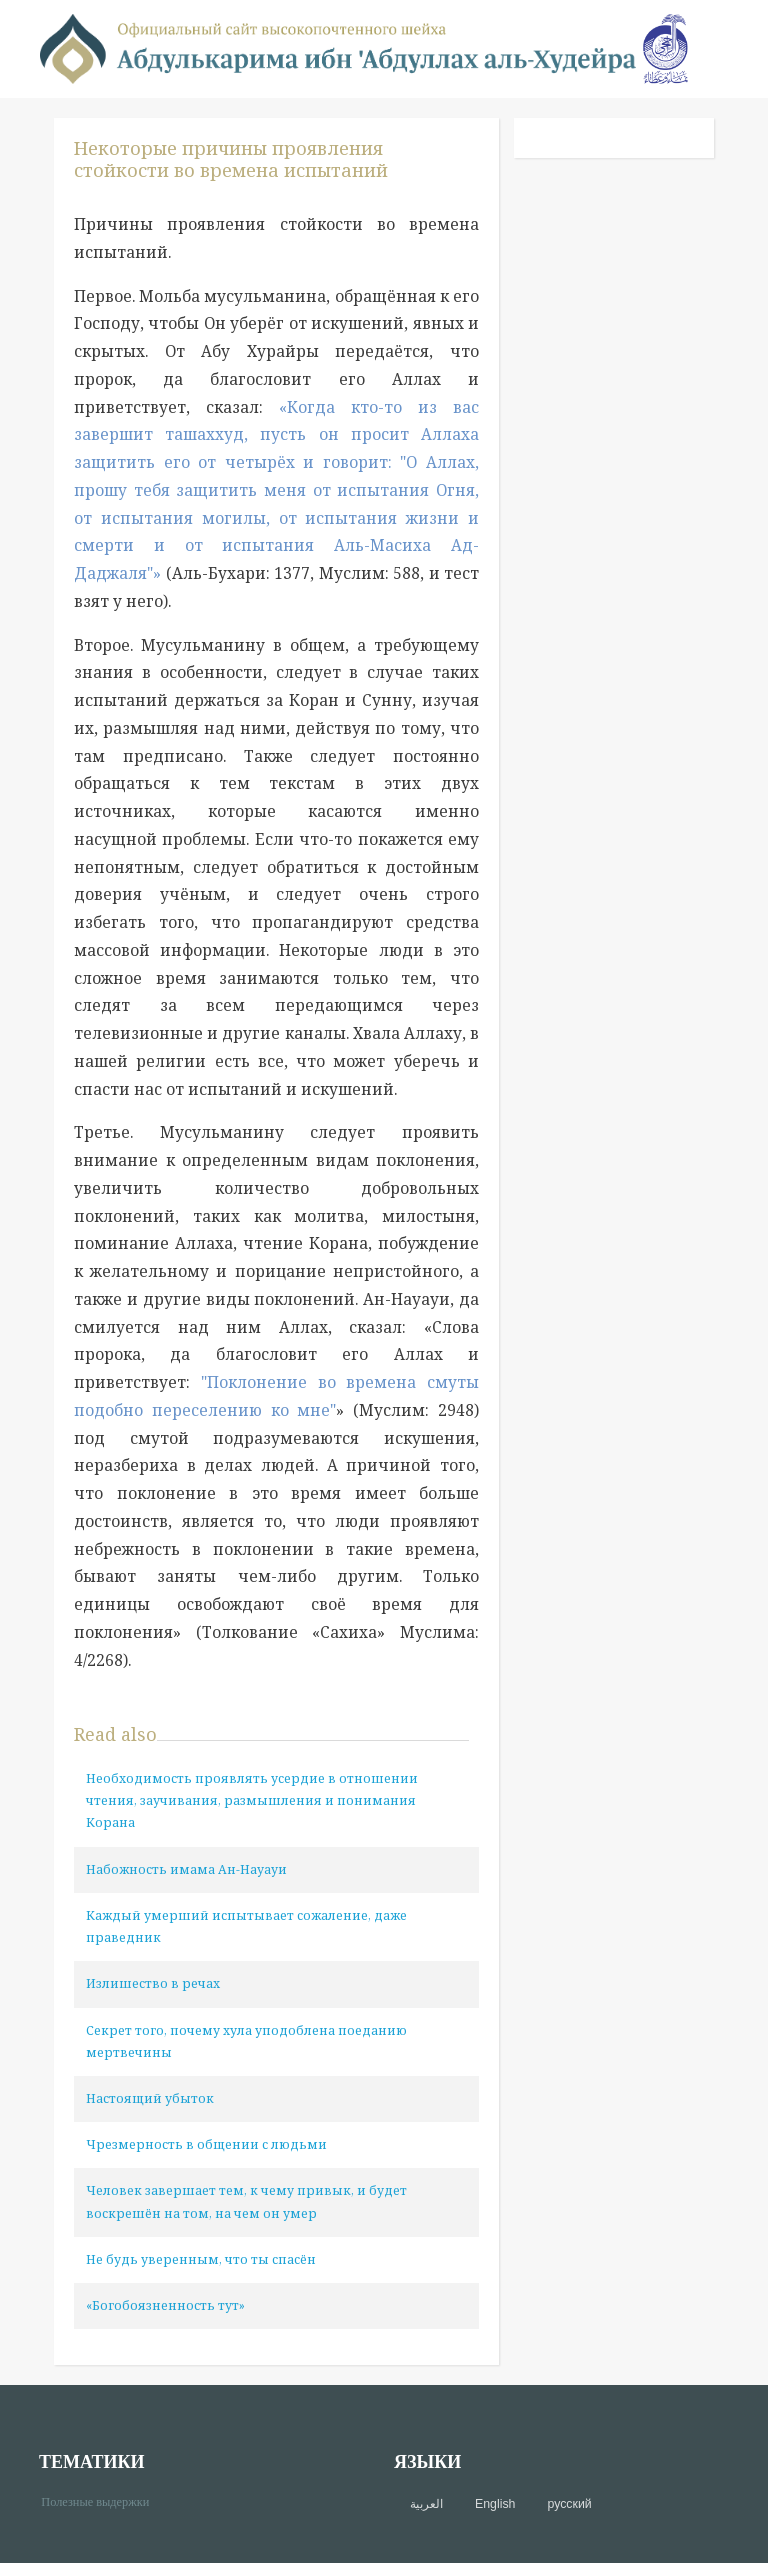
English (495, 2504)
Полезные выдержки (102, 2500)
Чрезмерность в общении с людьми (206, 2144)
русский (569, 2504)
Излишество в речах (153, 1983)
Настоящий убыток (150, 2098)
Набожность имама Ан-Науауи (186, 1869)
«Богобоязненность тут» (165, 2305)
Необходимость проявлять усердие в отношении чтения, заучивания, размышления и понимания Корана (252, 1800)
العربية (426, 2504)
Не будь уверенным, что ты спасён (201, 2259)
